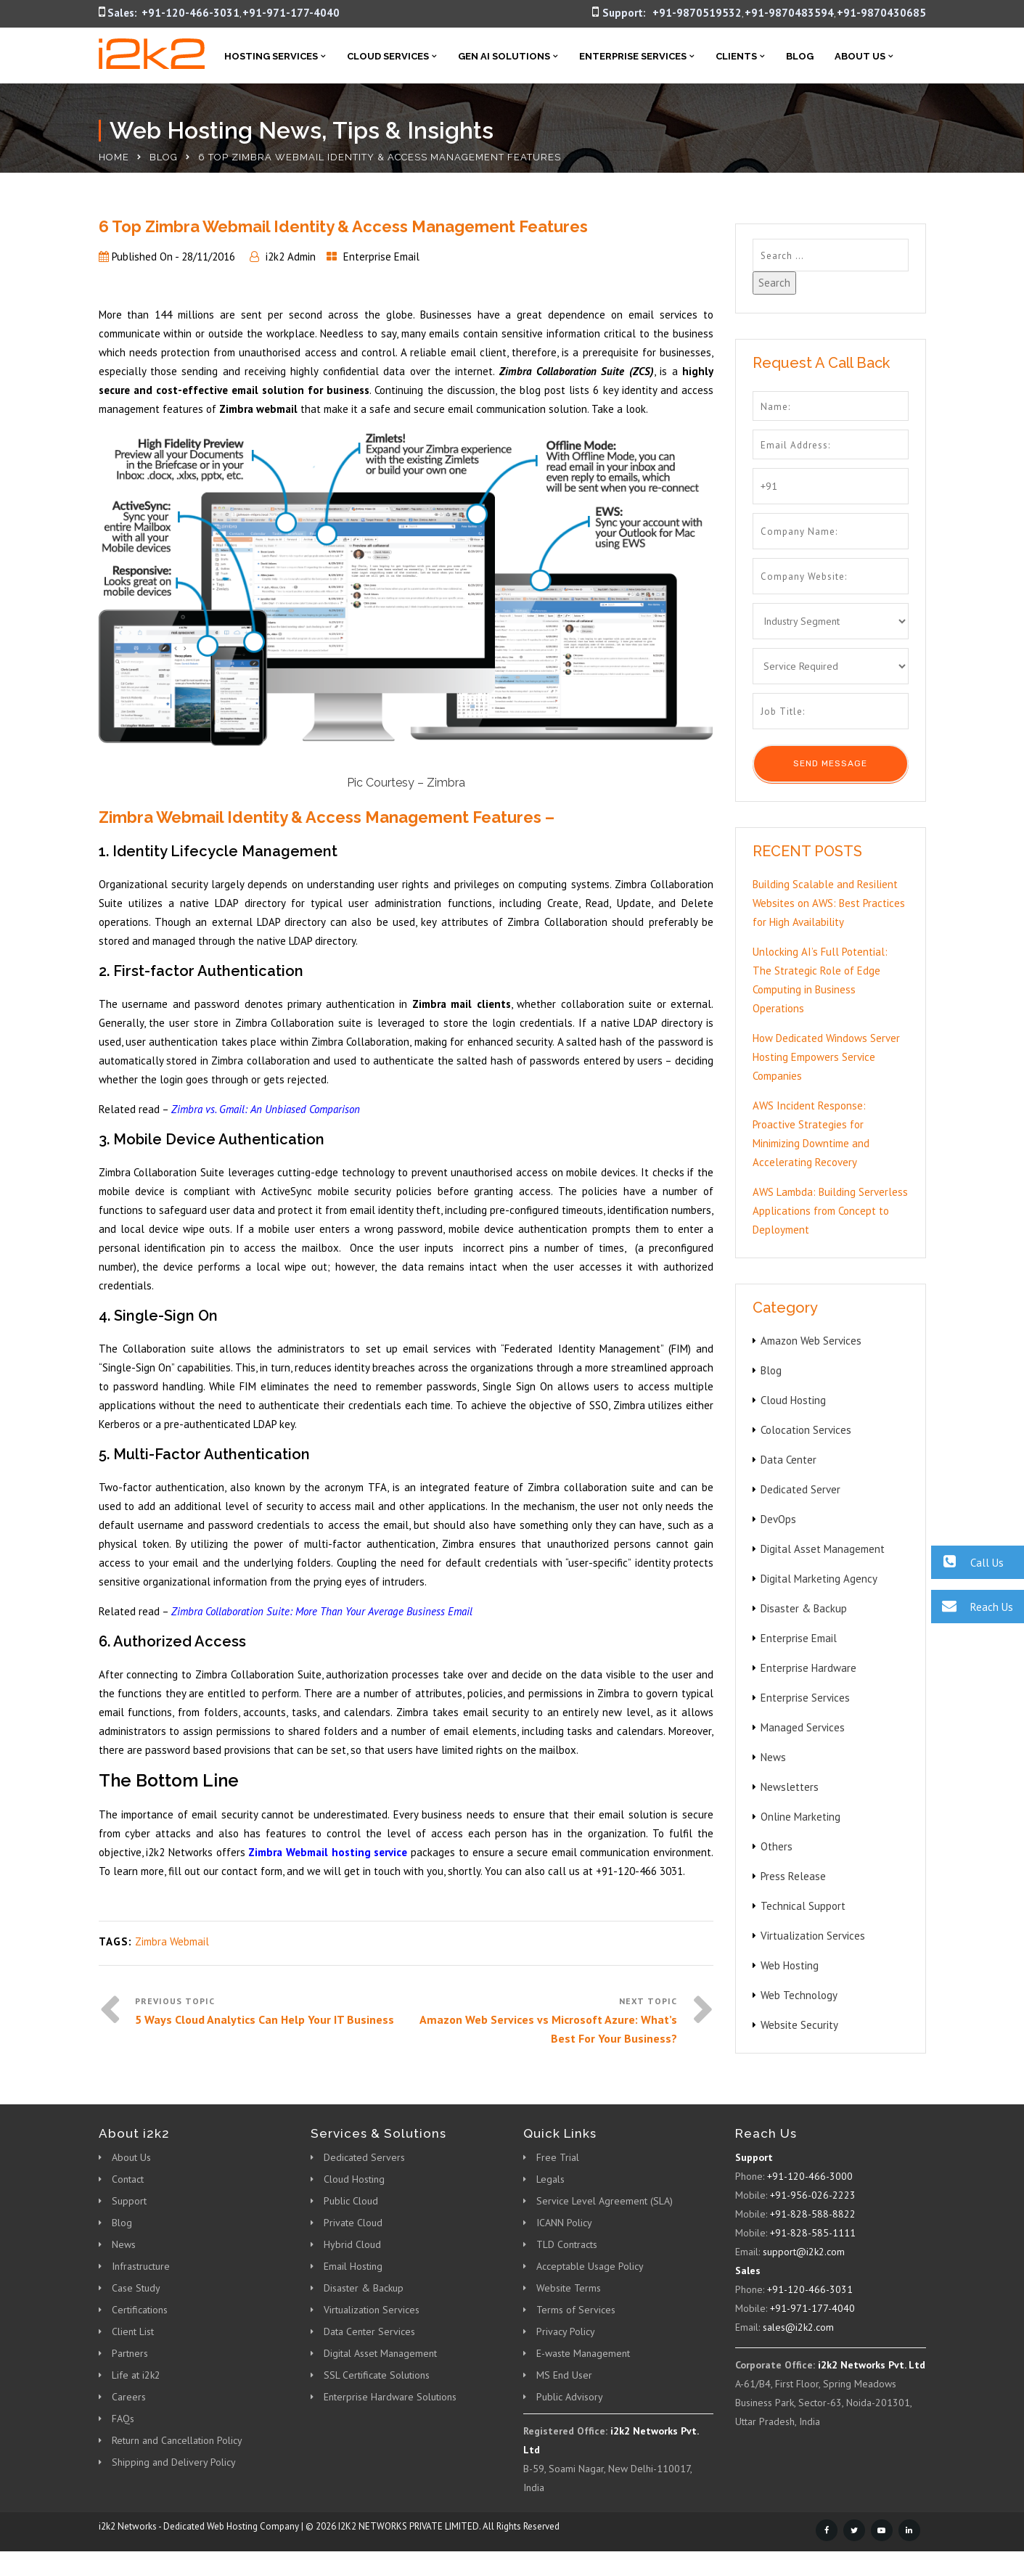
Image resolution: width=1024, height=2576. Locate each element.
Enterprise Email (381, 256)
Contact (128, 2179)
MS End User (564, 2375)
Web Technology (799, 1995)
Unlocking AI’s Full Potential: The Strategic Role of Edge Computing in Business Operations (820, 980)
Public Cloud (351, 2200)
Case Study (136, 2287)
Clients (736, 56)
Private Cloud (353, 2222)
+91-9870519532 (697, 13)
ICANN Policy (564, 2222)
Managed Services (803, 1727)
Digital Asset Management (823, 1549)
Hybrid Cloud (352, 2244)
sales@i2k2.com (798, 2327)
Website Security (799, 2025)
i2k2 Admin (291, 256)
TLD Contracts (566, 2244)
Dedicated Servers (364, 2157)
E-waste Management (583, 2353)
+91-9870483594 (789, 13)
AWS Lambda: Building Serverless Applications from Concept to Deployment (830, 1210)
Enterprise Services (633, 56)
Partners (130, 2353)
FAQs (123, 2418)
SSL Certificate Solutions (377, 2375)
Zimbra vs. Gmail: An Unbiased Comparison (265, 1109)
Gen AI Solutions (504, 56)
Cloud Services (388, 56)
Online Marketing (800, 1817)
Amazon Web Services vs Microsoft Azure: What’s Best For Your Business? (548, 2029)
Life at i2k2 (136, 2375)
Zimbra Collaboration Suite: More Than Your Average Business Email (321, 1611)
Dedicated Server (800, 1489)
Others (776, 1846)
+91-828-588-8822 (813, 2213)
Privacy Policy (565, 2331)
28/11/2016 (208, 256)
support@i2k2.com (804, 2251)
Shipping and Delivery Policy (174, 2462)
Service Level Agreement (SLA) (604, 2200)
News (773, 1757)
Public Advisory (569, 2396)
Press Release (793, 1876)
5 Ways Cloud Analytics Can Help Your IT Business (264, 2019)
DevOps (778, 1519)
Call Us (967, 1562)
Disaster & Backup (804, 1608)
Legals (550, 2179)
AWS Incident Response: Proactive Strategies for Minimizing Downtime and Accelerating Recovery (811, 1134)
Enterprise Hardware (808, 1668)
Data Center (788, 1460)
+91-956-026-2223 (813, 2195)
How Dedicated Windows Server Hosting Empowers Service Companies (826, 1057)
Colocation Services (806, 1430)
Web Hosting (790, 1965)
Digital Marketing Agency (819, 1579)
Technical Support (803, 1906)
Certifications (140, 2309)
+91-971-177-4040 (291, 13)
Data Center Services (369, 2331)
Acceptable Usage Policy (590, 2266)
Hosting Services (271, 56)
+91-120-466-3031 (190, 13)
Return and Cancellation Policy (177, 2440)
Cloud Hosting (793, 1400)
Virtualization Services (813, 1936)
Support (129, 2200)
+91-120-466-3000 (810, 2176)
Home (114, 157)
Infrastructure (141, 2266)
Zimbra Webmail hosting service (327, 1852)
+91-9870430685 (881, 13)
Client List (133, 2331)
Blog (800, 56)
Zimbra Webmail (172, 1941)
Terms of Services (575, 2309)
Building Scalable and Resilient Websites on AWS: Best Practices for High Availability (829, 903)
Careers (129, 2396)
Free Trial (557, 2157)
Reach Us (972, 1606)
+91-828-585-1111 (813, 2232)
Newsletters (790, 1787)
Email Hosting (353, 2266)
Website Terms (568, 2287)
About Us (860, 56)
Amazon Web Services (811, 1341)
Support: (624, 13)
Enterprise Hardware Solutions (390, 2396)
